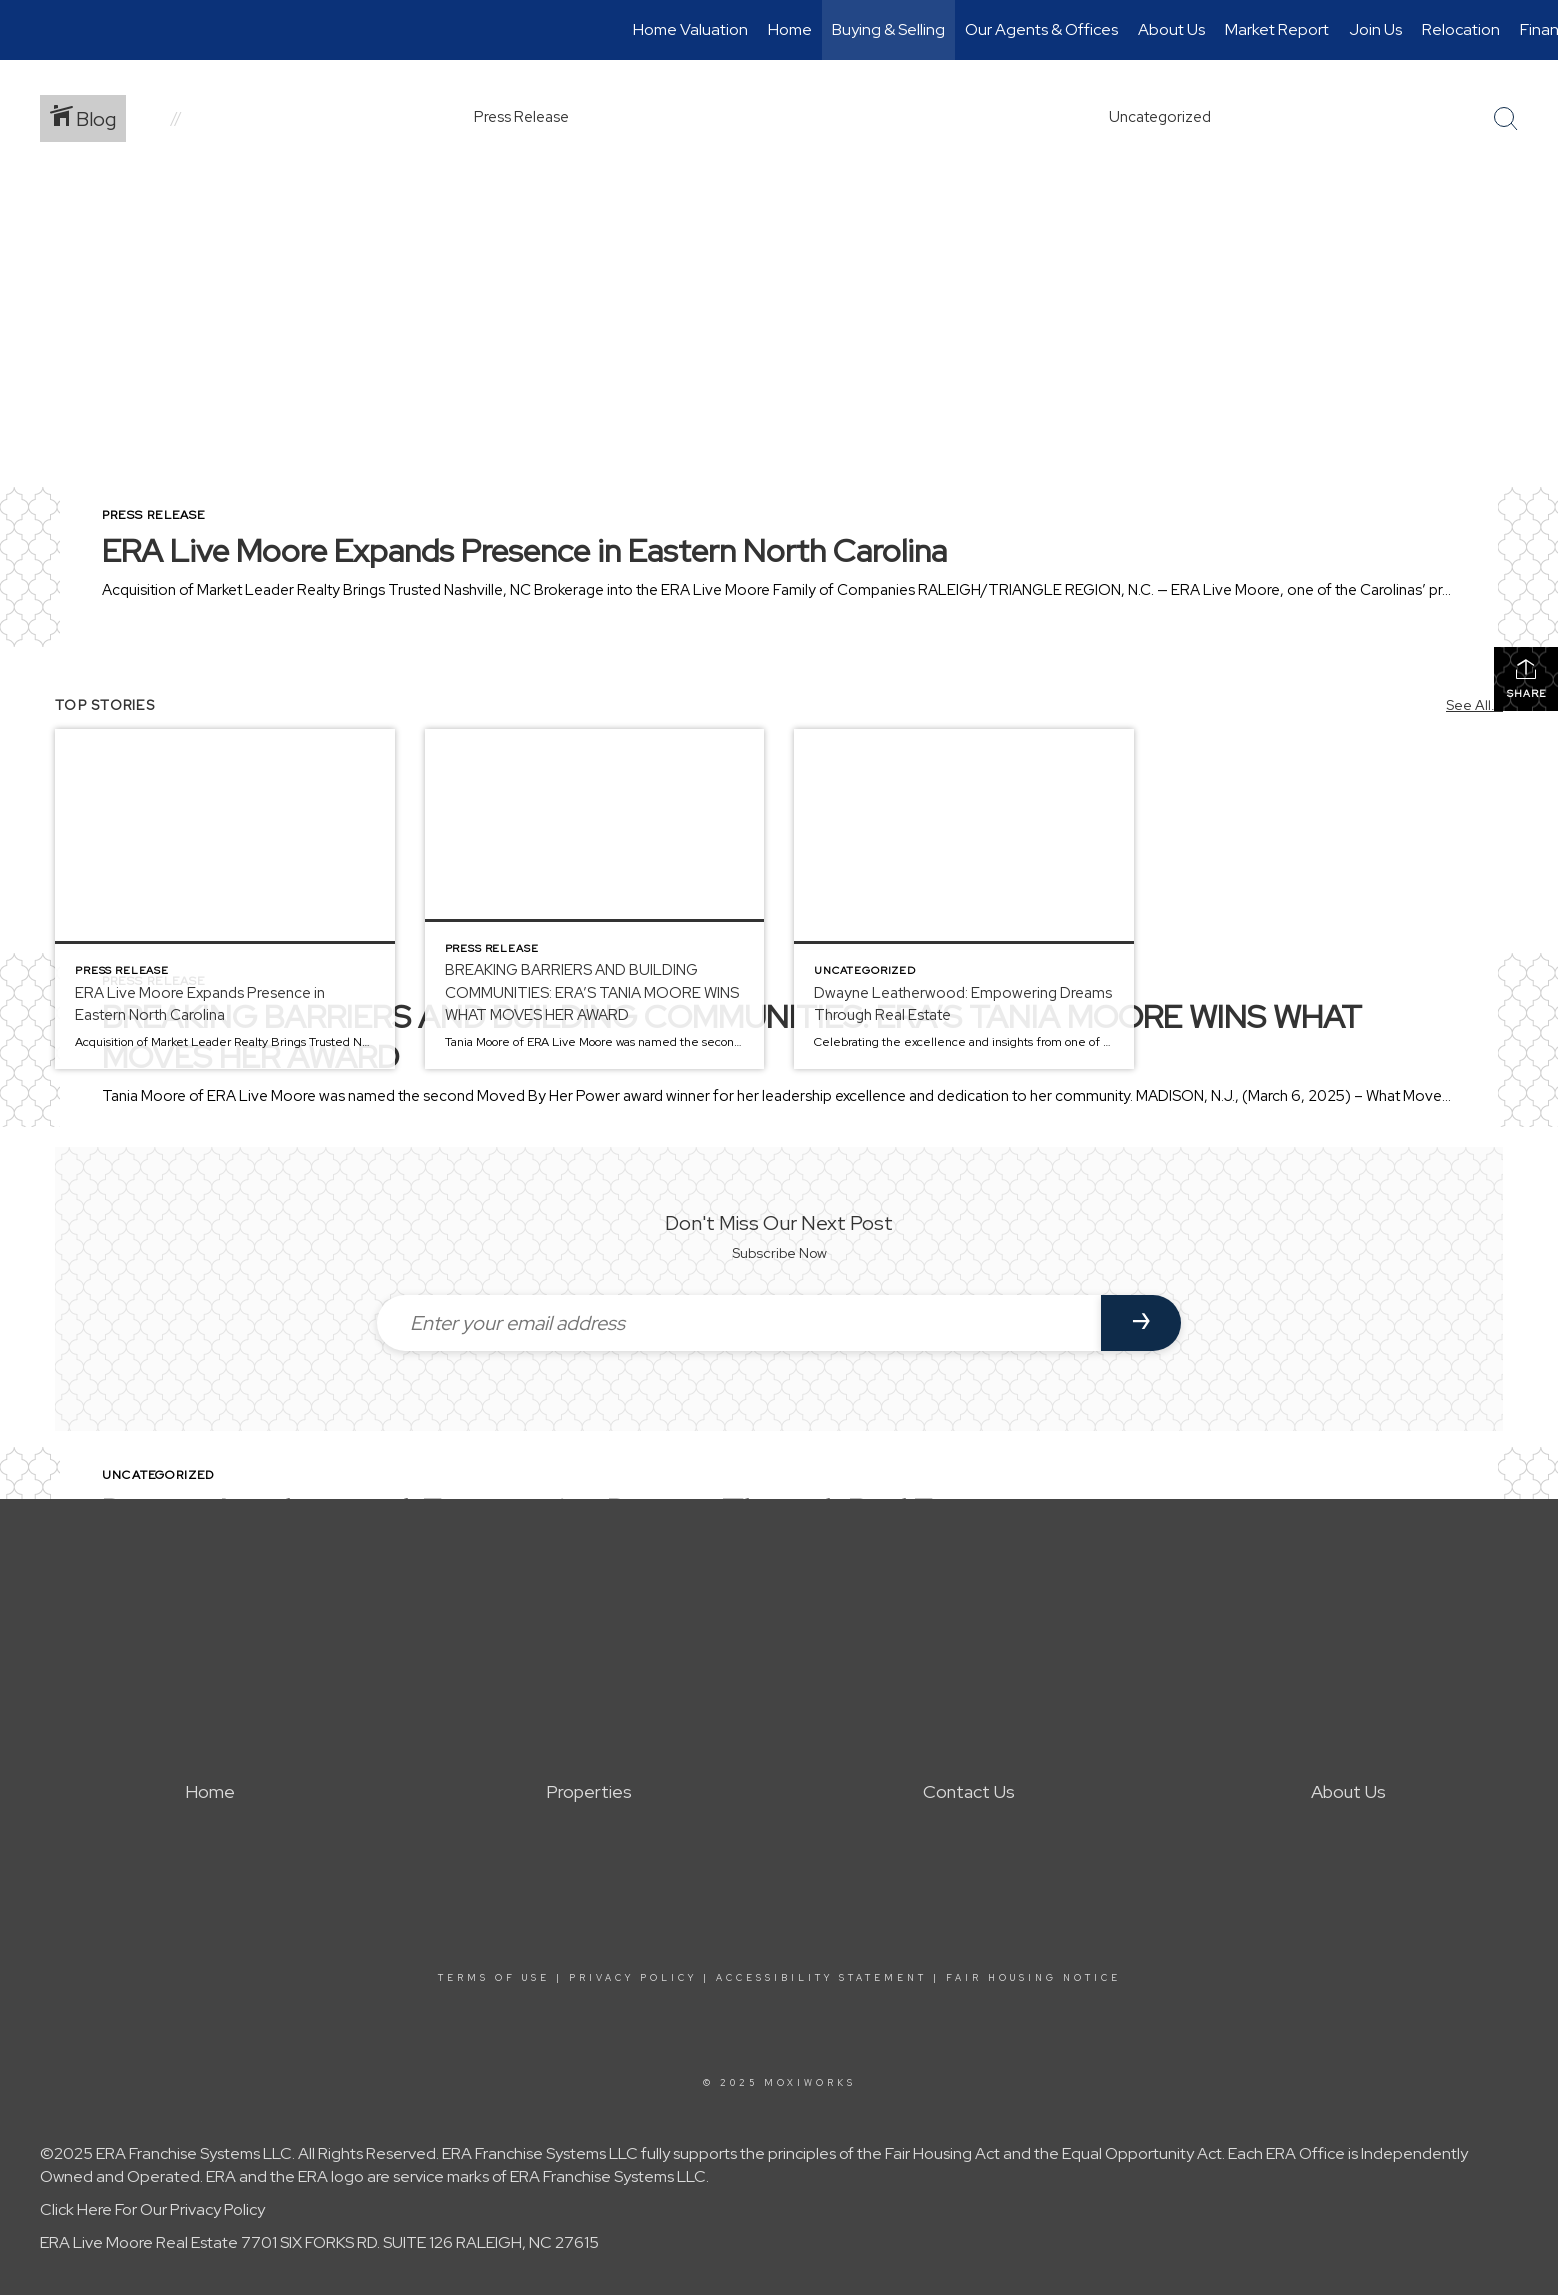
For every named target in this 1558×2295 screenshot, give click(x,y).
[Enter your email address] (739, 1323)
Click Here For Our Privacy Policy (152, 2209)
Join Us (1375, 29)
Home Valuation (690, 29)
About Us (1171, 29)
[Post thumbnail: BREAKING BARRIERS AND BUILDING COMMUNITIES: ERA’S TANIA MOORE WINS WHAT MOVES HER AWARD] (595, 899)
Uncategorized (158, 1475)
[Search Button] (1506, 119)
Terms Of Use (494, 1978)
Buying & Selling (888, 29)
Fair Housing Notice (1033, 1978)
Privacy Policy (633, 1978)
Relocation (1461, 29)
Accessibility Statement (821, 1978)
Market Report (1277, 29)
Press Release (154, 515)
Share (1526, 678)
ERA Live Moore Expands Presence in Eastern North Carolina (524, 550)
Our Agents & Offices (1041, 29)
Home (790, 29)
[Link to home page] (25, 30)
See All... (1474, 705)
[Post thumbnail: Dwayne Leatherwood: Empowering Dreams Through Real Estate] (964, 899)
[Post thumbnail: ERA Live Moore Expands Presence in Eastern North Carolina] (225, 899)
